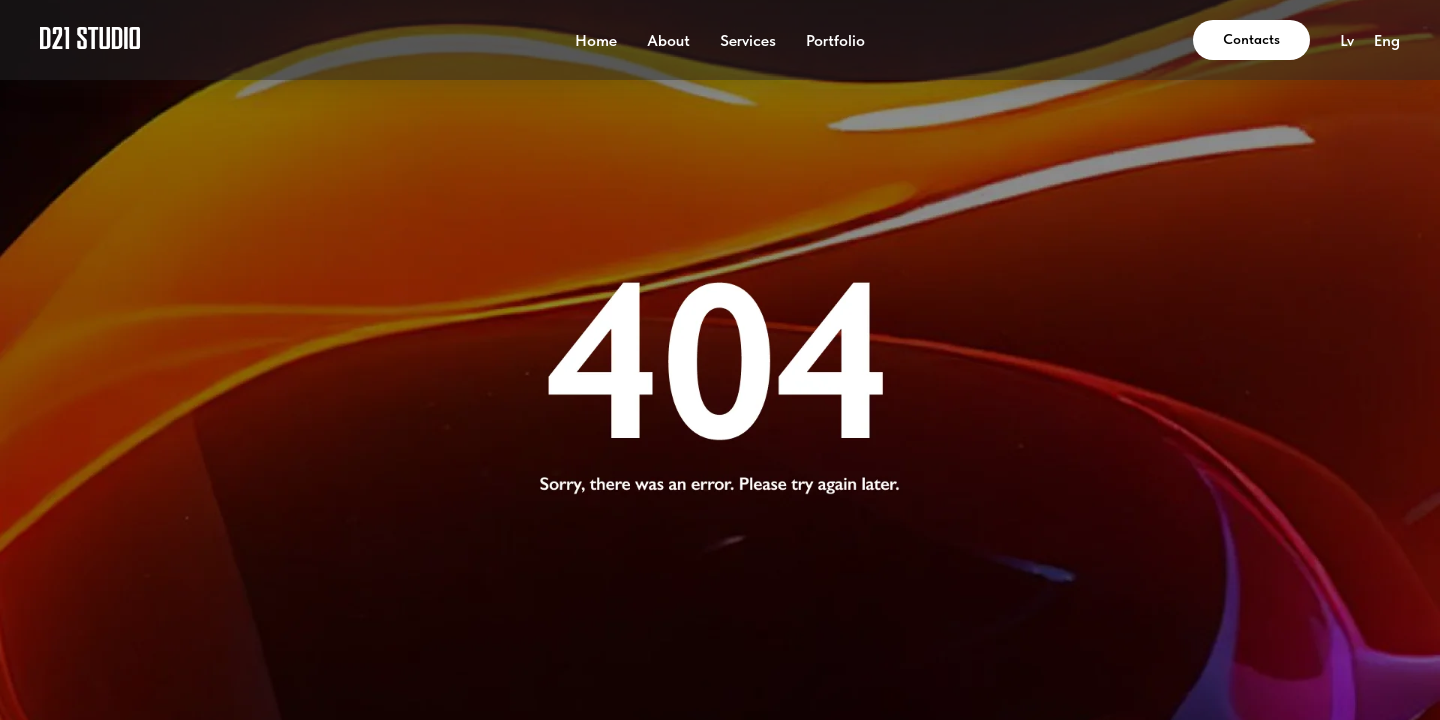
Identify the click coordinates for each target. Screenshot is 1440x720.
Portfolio (835, 40)
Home (596, 40)
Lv (1347, 40)
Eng (1387, 40)
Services (748, 40)
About (668, 40)
